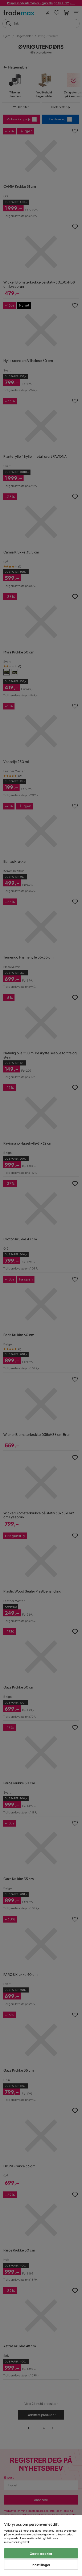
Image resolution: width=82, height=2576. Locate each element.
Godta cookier (41, 2553)
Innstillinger (41, 2565)
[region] (41, 2545)
